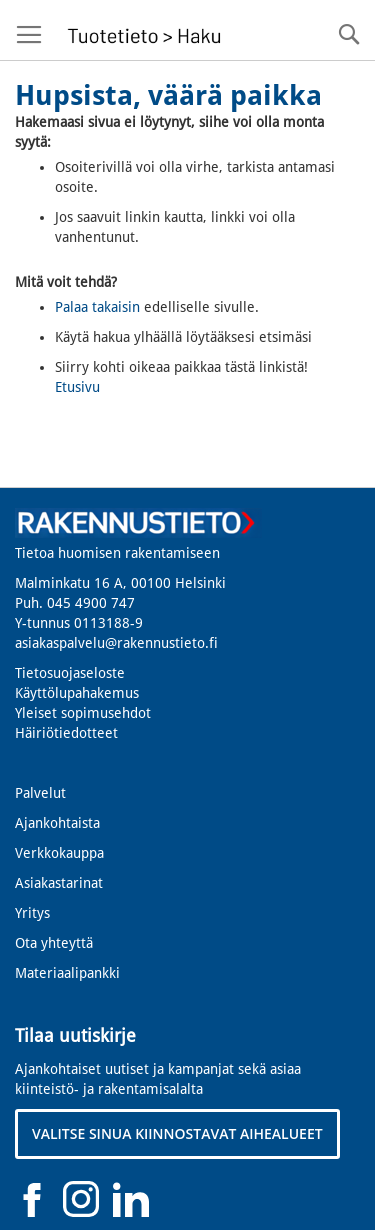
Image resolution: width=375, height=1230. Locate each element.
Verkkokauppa (59, 853)
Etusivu (77, 387)
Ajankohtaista (57, 823)
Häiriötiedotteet (66, 733)
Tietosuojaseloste (70, 673)
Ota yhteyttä (54, 943)
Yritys (32, 913)
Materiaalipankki (67, 973)
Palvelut (40, 793)
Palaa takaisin (97, 307)
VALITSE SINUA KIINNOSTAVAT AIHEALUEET (177, 1133)
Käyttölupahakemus (77, 693)
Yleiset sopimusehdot (83, 713)
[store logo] (141, 30)
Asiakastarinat (59, 883)
